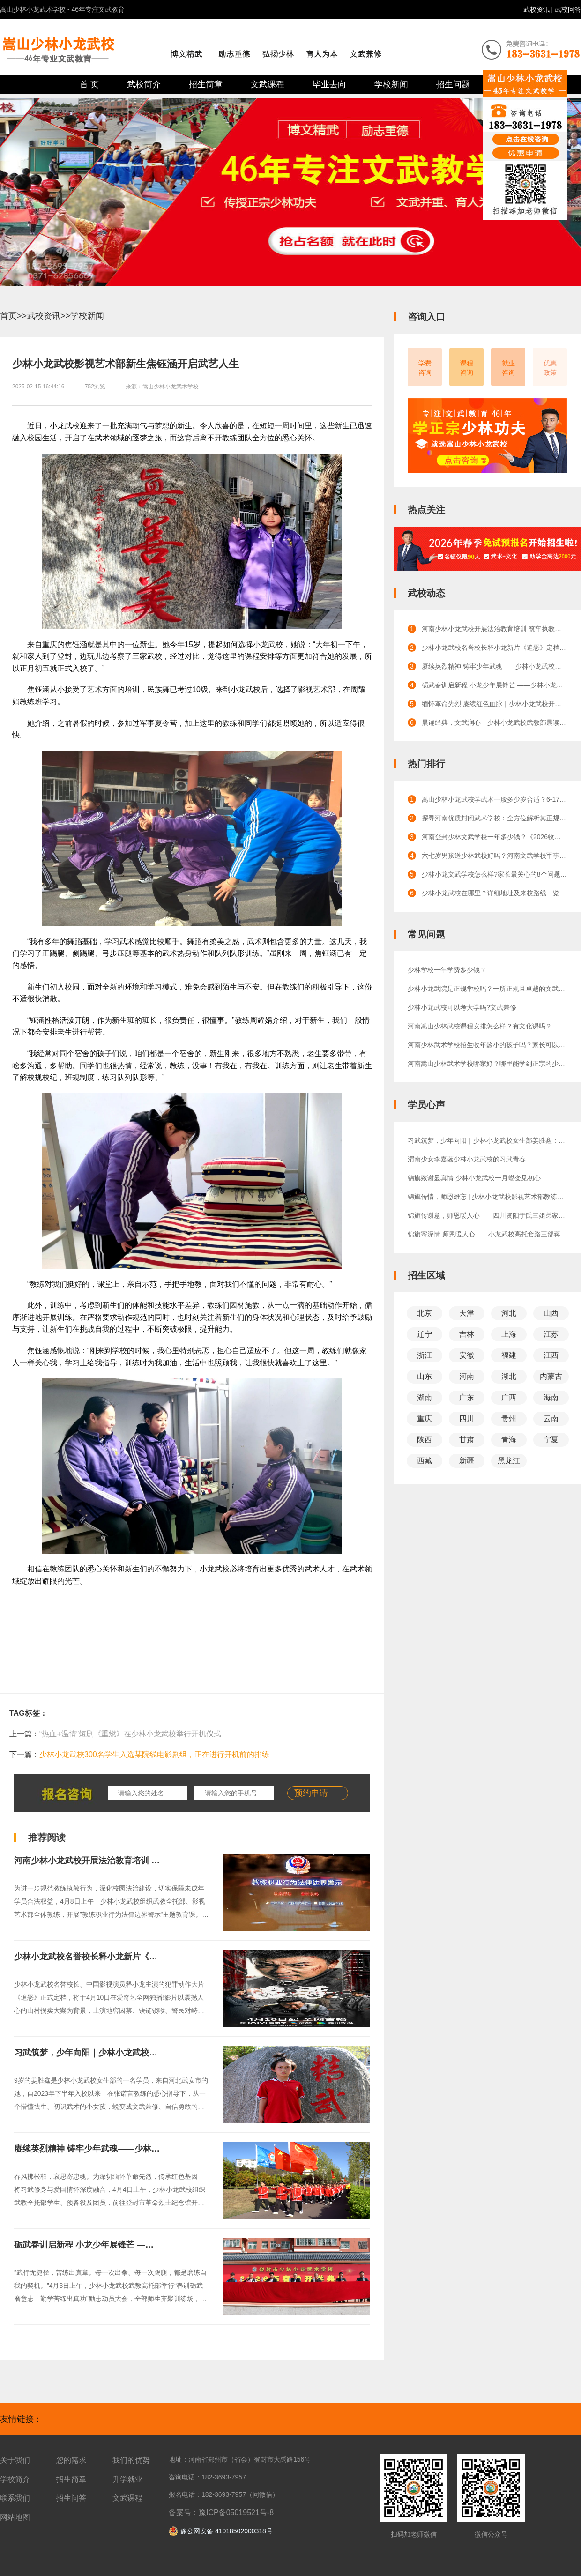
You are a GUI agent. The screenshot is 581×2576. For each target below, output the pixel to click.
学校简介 (15, 2479)
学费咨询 (425, 367)
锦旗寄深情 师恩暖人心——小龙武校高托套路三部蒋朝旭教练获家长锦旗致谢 (487, 1234)
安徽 (466, 1355)
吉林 (466, 1334)
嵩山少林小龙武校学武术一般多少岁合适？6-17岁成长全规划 (494, 799)
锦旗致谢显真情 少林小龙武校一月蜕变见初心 (474, 1178)
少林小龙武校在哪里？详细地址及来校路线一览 (490, 893)
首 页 (89, 84)
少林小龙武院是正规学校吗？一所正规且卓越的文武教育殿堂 (487, 988)
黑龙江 (509, 1461)
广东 (466, 1397)
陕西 (424, 1440)
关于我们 (15, 2460)
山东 (424, 1376)
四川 (466, 1418)
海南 (551, 1397)
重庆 (424, 1418)
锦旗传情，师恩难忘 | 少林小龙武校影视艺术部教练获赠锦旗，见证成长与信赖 (487, 1196)
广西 (508, 1397)
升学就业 (127, 2479)
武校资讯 (537, 9)
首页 (8, 315)
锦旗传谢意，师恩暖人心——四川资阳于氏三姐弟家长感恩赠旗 (487, 1215)
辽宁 (424, 1334)
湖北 (508, 1376)
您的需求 (71, 2460)
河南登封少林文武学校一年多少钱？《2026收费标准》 (494, 837)
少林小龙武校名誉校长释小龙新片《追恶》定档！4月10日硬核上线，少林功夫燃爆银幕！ (494, 647)
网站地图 (15, 2517)
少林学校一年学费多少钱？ (447, 970)
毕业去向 (329, 84)
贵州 (508, 1418)
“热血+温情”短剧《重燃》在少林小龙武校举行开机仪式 (130, 1734)
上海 (508, 1334)
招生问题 (453, 84)
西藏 (424, 1461)
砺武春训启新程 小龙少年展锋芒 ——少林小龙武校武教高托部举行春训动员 (155, 2244)
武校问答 (568, 9)
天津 (466, 1313)
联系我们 (15, 2498)
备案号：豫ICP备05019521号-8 (221, 2512)
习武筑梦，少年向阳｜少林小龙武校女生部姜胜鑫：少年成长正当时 (140, 2052)
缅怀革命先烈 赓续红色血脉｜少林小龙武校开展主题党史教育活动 (494, 703)
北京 (424, 1313)
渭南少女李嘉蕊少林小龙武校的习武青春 (467, 1159)
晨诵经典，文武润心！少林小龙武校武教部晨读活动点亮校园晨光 (494, 722)
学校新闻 (391, 84)
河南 (466, 1376)
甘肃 (466, 1440)
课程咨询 (466, 367)
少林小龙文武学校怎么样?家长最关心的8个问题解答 (494, 874)
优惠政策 (550, 367)
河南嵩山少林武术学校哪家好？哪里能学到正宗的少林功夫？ (487, 1063)
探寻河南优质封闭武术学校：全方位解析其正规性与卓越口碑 (494, 818)
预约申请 (311, 1793)
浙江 (424, 1355)
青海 (508, 1440)
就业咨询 (508, 367)
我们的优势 (131, 2460)
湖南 (424, 1397)
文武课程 (267, 84)
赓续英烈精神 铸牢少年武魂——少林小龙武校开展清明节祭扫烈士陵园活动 (154, 2148)
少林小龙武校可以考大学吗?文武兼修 (462, 1007)
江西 (551, 1355)
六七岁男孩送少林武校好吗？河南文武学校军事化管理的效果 (494, 855)
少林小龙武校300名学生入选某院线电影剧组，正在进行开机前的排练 (154, 1754)
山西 (551, 1313)
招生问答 (71, 2498)
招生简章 (206, 84)
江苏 (551, 1334)
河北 (508, 1313)
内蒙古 (551, 1376)
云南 (551, 1418)
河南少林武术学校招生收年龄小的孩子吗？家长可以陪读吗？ (487, 1045)
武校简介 (144, 84)
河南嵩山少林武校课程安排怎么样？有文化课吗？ (480, 1026)
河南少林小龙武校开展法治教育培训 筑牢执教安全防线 (116, 1860)
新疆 (466, 1461)
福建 (508, 1355)
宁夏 (551, 1440)
